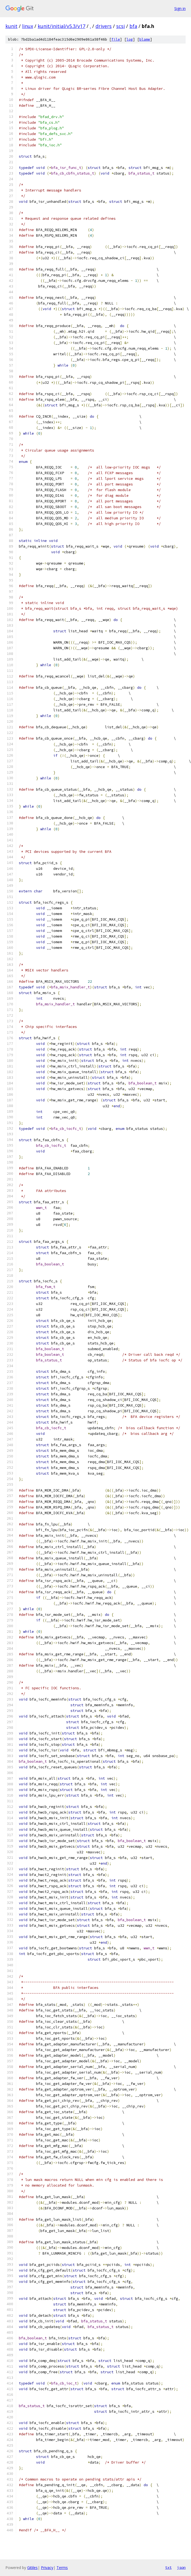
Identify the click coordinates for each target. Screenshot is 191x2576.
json (181, 2567)
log (129, 39)
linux (27, 26)
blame (144, 39)
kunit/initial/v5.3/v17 (61, 26)
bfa (133, 26)
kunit (11, 26)
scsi (120, 26)
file (115, 39)
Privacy (47, 2567)
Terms (62, 2567)
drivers (103, 26)
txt (168, 2567)
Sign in (180, 8)
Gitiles (32, 2567)
